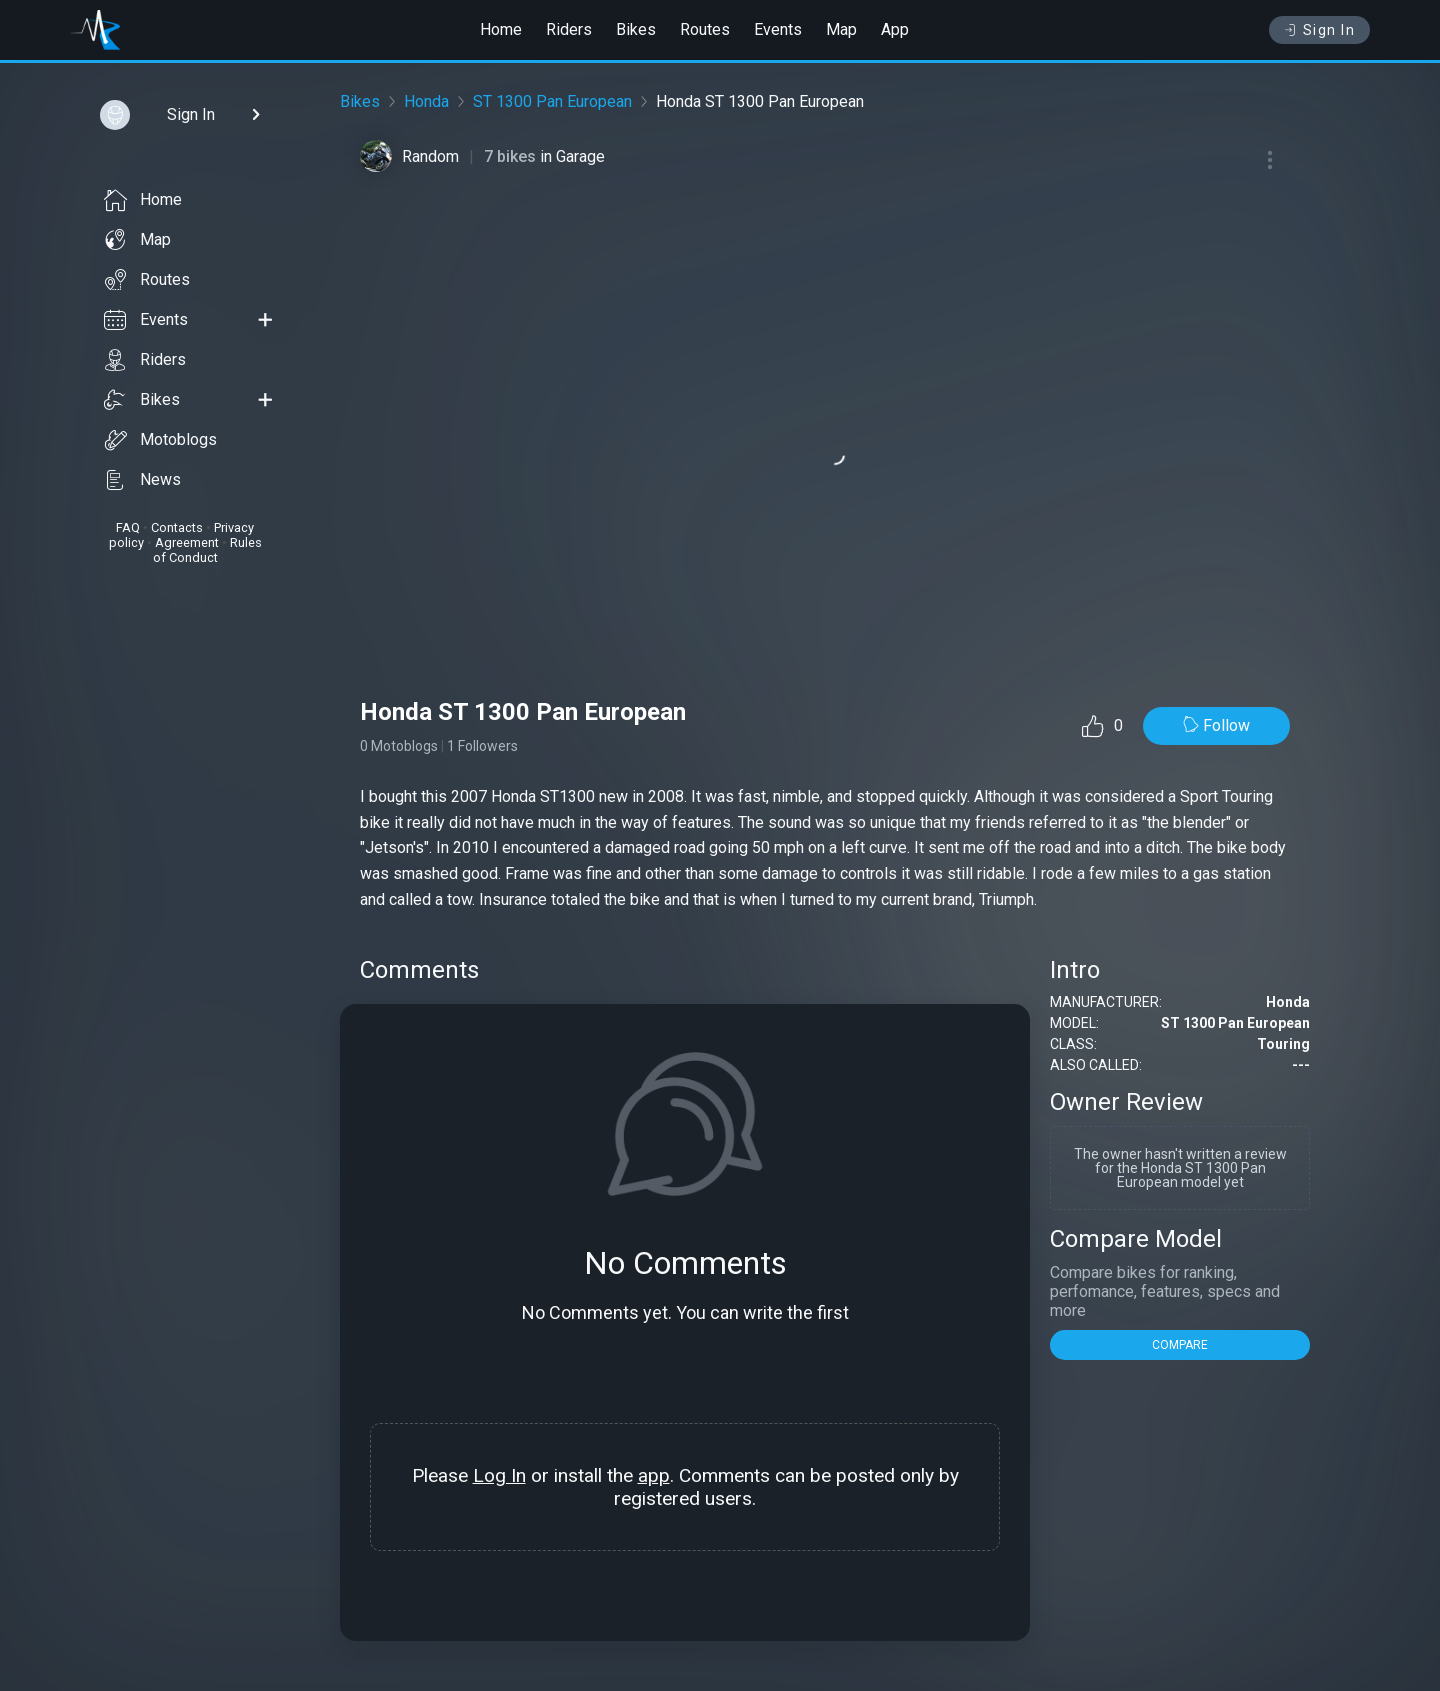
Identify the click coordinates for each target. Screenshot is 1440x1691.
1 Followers (482, 746)
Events (778, 29)
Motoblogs (160, 440)
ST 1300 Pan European (552, 101)
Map (841, 29)
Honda (426, 101)
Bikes (636, 29)
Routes (705, 29)
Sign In (1319, 30)
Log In (499, 1475)
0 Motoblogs (399, 746)
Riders (569, 29)
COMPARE (1180, 1345)
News (142, 480)
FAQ (128, 527)
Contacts (177, 527)
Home (501, 29)
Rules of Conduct (207, 550)
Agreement (187, 542)
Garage (580, 156)
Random (430, 156)
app (654, 1475)
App (895, 29)
